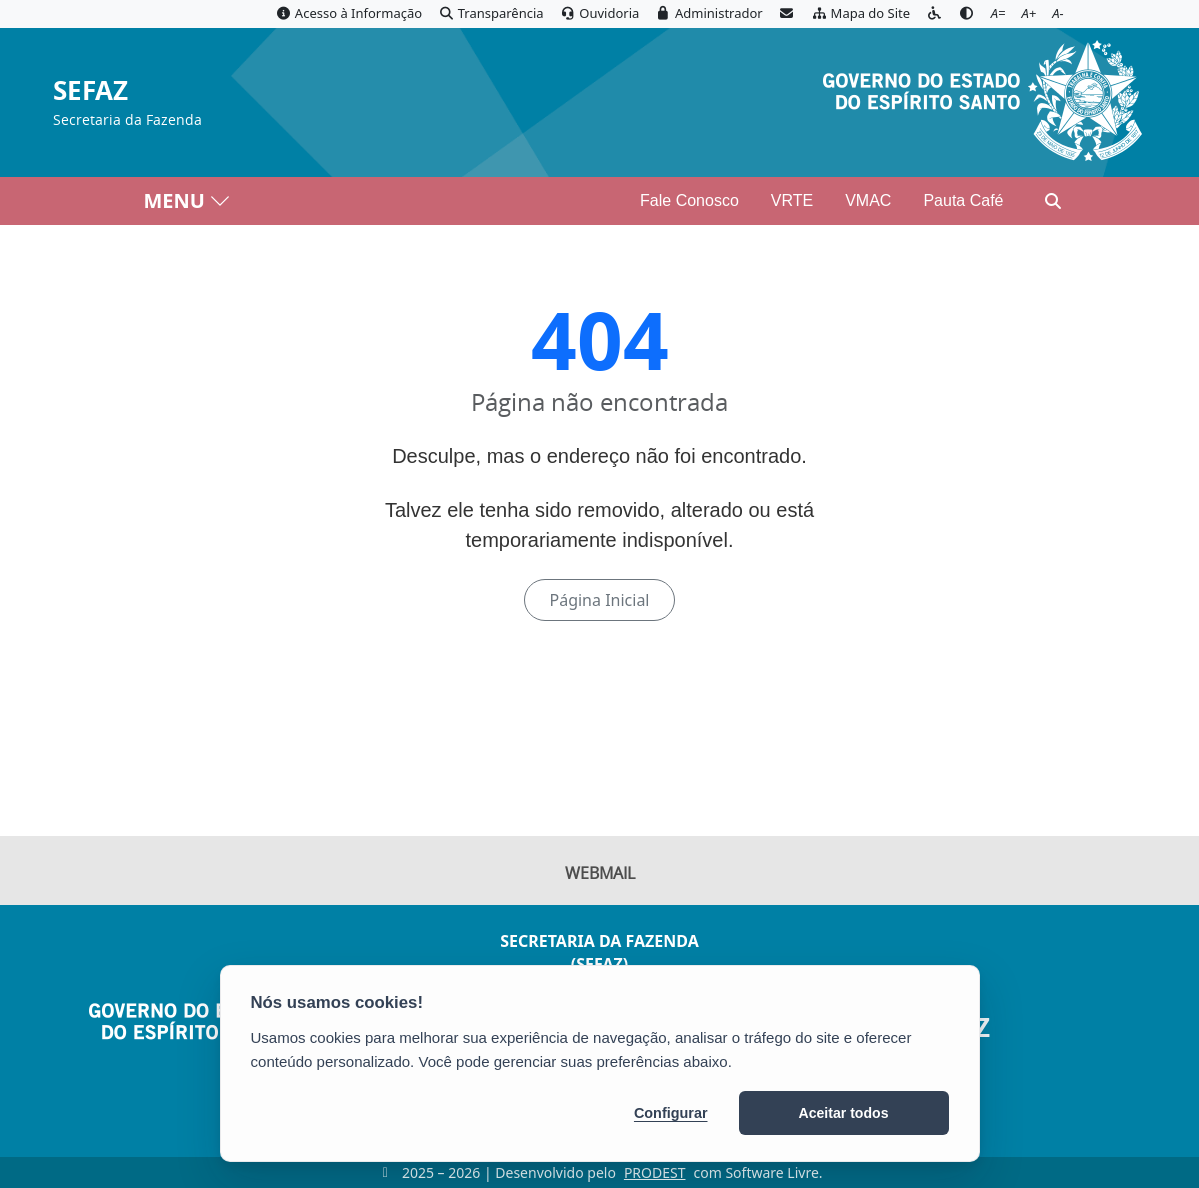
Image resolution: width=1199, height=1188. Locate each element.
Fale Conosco (689, 200)
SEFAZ (90, 91)
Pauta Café (963, 200)
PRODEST (655, 1172)
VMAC (868, 200)
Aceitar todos (844, 1113)
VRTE (792, 200)
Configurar (671, 1113)
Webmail (600, 873)
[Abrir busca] (1053, 201)
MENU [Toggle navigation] (187, 200)
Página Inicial (599, 600)
